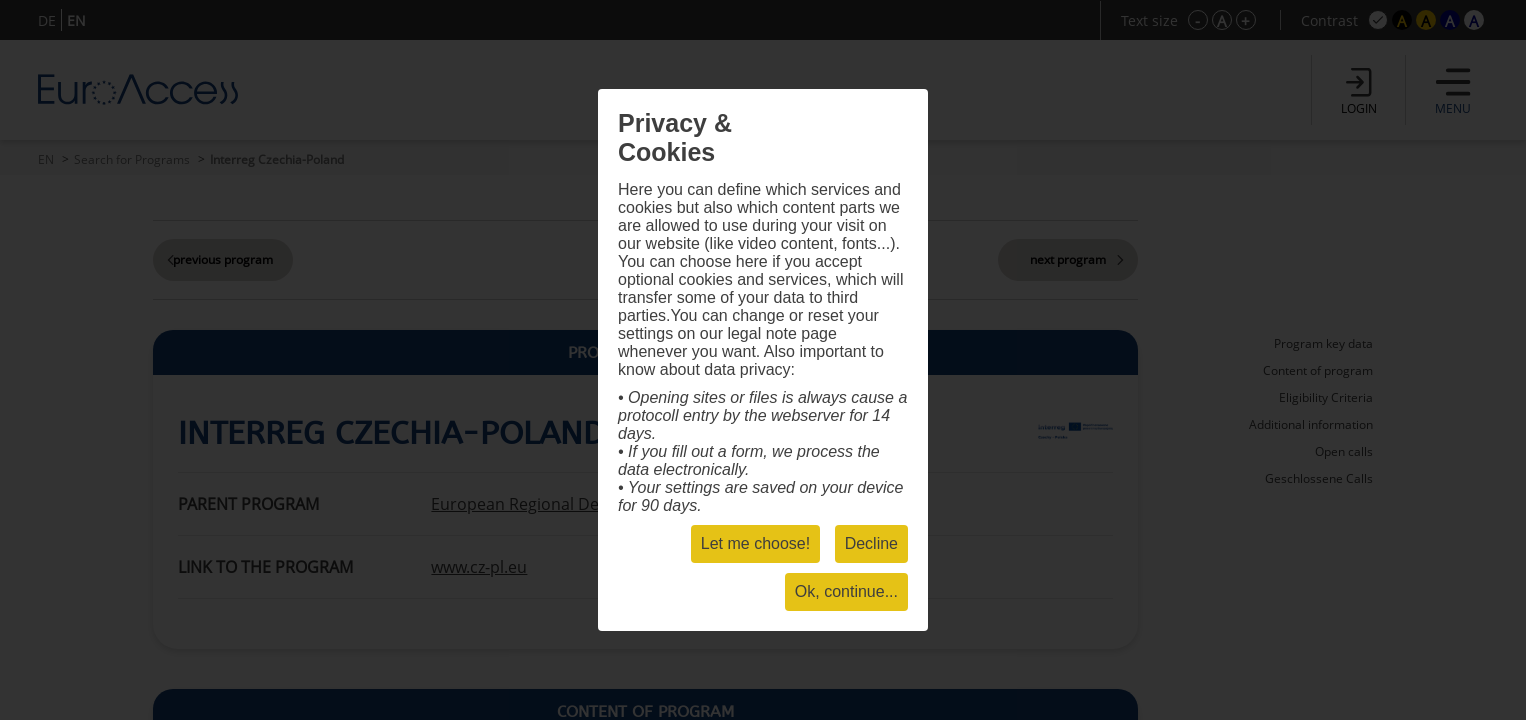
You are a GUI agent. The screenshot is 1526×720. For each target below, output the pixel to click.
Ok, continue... (846, 591)
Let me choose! (755, 543)
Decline (871, 543)
